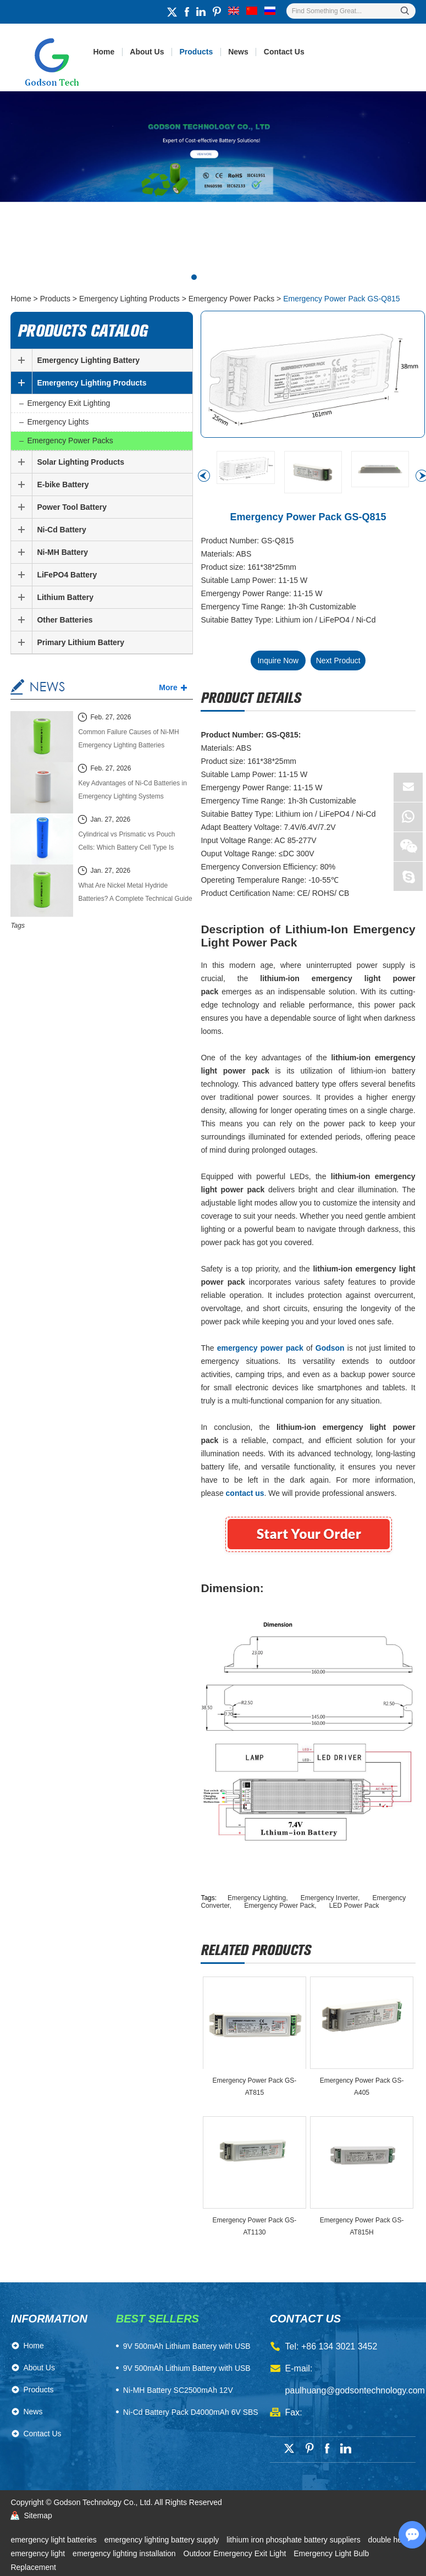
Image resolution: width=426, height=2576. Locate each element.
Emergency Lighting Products (129, 298)
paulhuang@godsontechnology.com (355, 2390)
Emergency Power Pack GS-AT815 (255, 2086)
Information (48, 2319)
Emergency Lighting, (259, 1898)
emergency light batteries (54, 2539)
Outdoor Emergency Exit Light (236, 2553)
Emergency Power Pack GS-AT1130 (255, 2226)
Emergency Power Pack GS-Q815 (341, 298)
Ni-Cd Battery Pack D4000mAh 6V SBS (190, 2412)
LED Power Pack (354, 1905)
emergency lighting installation (125, 2553)
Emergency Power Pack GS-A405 (362, 2086)
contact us (305, 2319)
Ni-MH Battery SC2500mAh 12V (178, 2390)
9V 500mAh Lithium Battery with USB (187, 2368)
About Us (147, 51)
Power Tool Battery (72, 507)
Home (103, 51)
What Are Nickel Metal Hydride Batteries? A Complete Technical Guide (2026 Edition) (135, 893)
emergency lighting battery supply (162, 2539)
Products (196, 51)
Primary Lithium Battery (80, 642)
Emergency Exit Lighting (68, 403)
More (168, 687)
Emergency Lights (57, 421)
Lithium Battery (65, 597)
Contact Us (284, 51)
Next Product (338, 660)
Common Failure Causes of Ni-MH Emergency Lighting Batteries (128, 738)
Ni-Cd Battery (61, 529)
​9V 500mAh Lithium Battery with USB (187, 2346)
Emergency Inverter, (331, 1898)
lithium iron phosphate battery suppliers (294, 2539)
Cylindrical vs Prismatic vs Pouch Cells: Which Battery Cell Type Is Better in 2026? (126, 842)
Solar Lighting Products (80, 462)
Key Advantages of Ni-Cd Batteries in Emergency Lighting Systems (132, 789)
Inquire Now (277, 660)
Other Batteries (64, 619)
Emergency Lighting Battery (88, 360)
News (238, 51)
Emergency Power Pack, (281, 1905)
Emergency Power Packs (231, 298)
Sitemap (38, 2515)
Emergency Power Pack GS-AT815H (362, 2226)
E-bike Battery (62, 484)
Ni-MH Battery (62, 552)
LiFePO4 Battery (67, 574)
